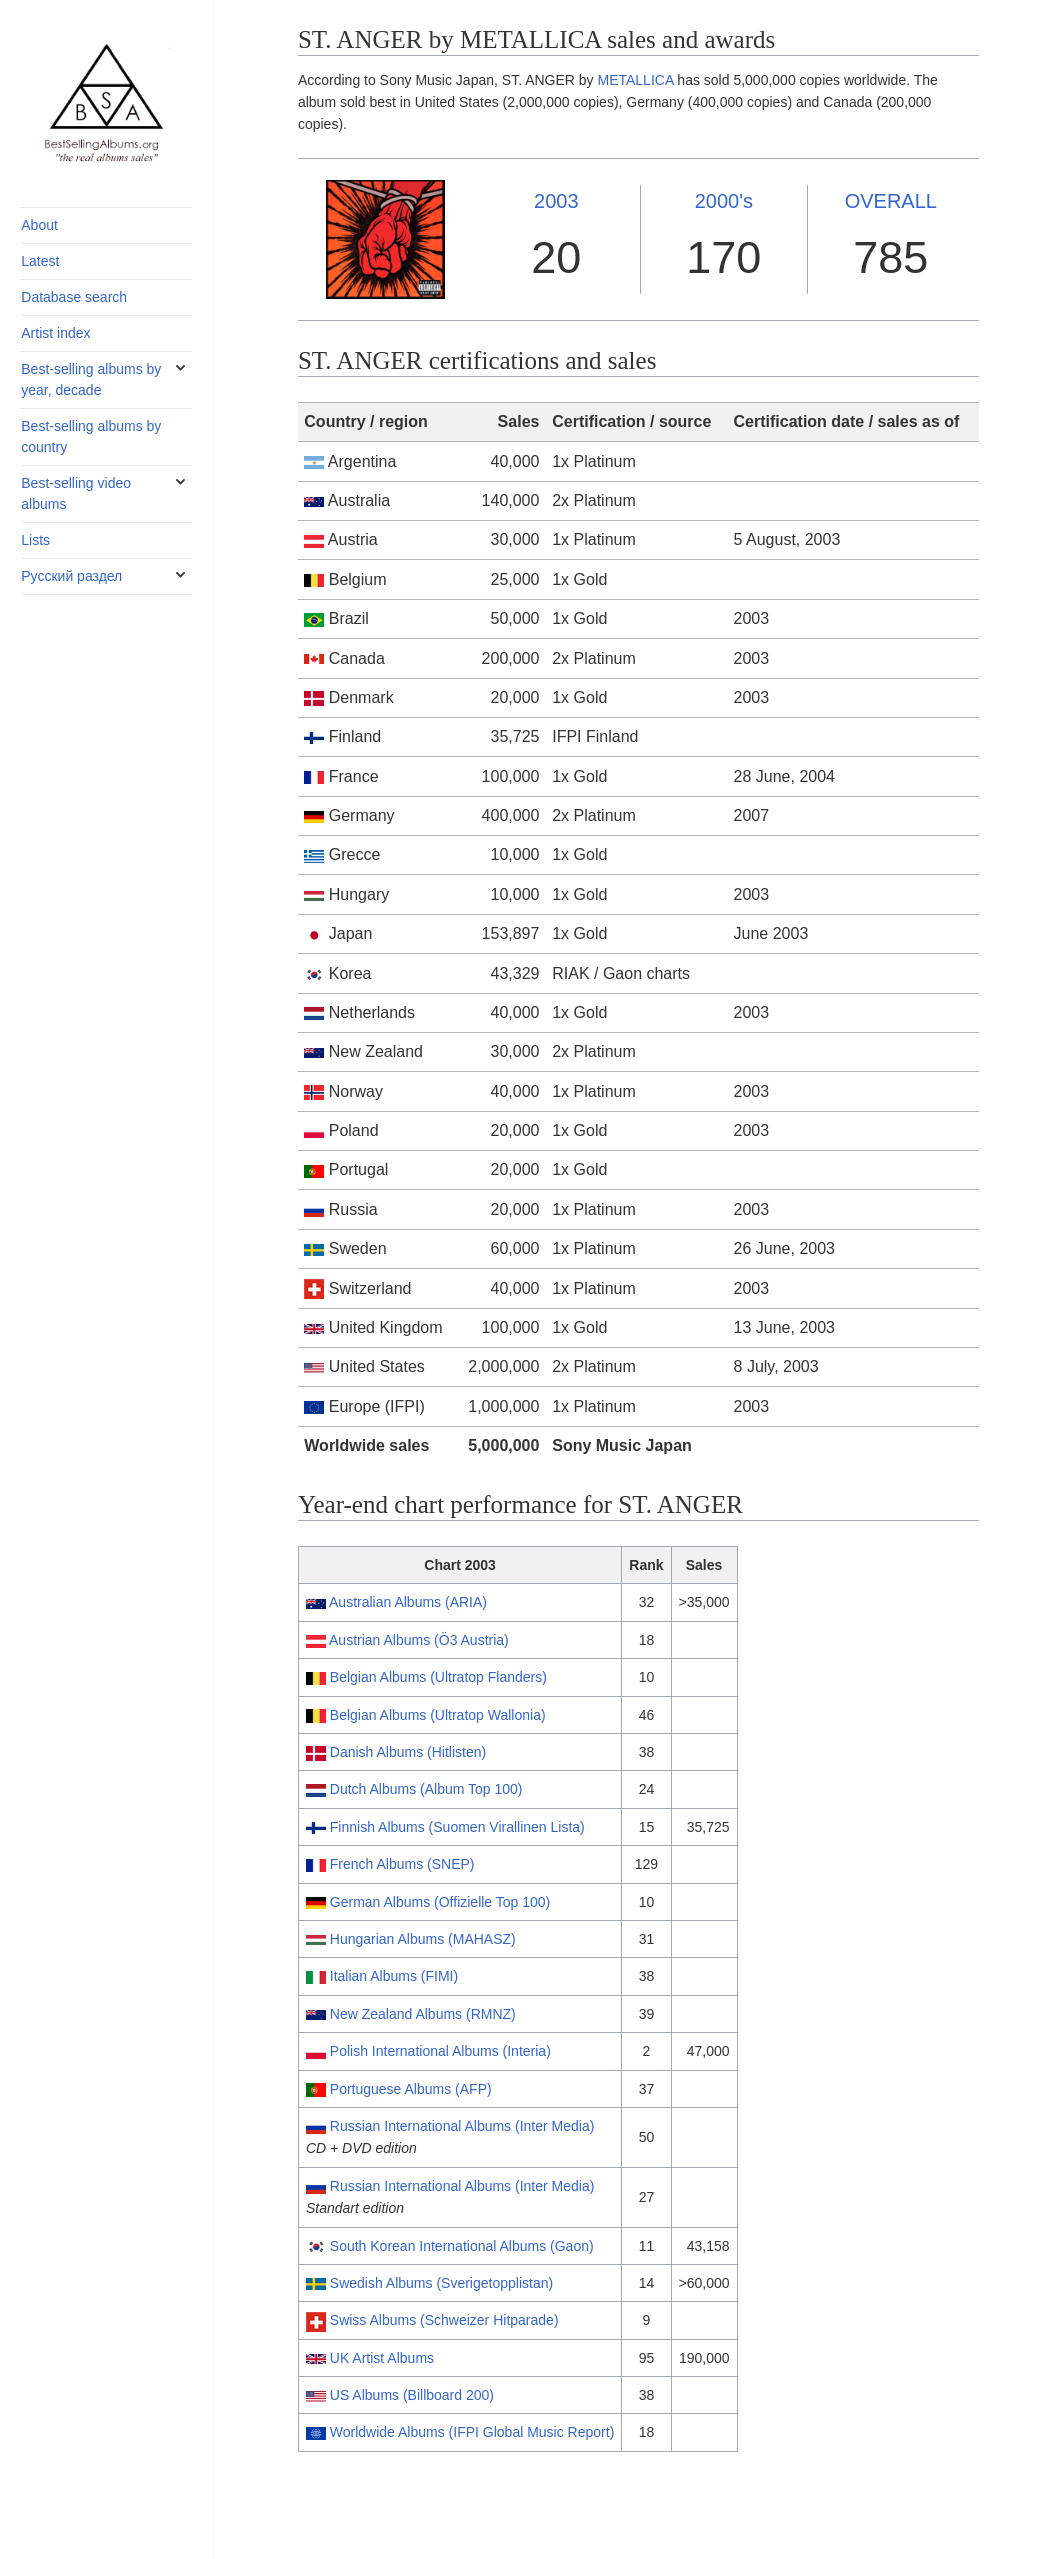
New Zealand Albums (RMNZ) (423, 2014)
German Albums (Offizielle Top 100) (440, 1902)
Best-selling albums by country (91, 436)
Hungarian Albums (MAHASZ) (423, 1939)
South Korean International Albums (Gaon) (462, 2246)
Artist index (55, 333)
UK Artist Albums (382, 2358)
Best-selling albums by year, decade (91, 379)
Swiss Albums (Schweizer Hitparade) (444, 2320)
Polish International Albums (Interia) (440, 2051)
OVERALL (891, 201)
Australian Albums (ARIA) (408, 1602)
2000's (724, 201)
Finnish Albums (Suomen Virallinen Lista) (457, 1827)
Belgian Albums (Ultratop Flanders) (438, 1677)
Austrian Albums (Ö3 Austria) (419, 1640)
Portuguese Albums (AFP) (411, 2089)
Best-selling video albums (76, 493)
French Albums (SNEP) (402, 1864)
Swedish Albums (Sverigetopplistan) (441, 2283)
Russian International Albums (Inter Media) (462, 2126)
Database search (74, 297)
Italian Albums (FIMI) (394, 1976)
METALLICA (635, 80)
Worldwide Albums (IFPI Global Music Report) (472, 2432)
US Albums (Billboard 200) (412, 2395)
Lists (35, 540)
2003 (556, 201)
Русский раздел (71, 576)
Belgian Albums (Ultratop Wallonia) (438, 1715)
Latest (40, 261)
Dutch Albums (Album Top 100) (426, 1789)
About (39, 225)
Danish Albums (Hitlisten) (408, 1752)
